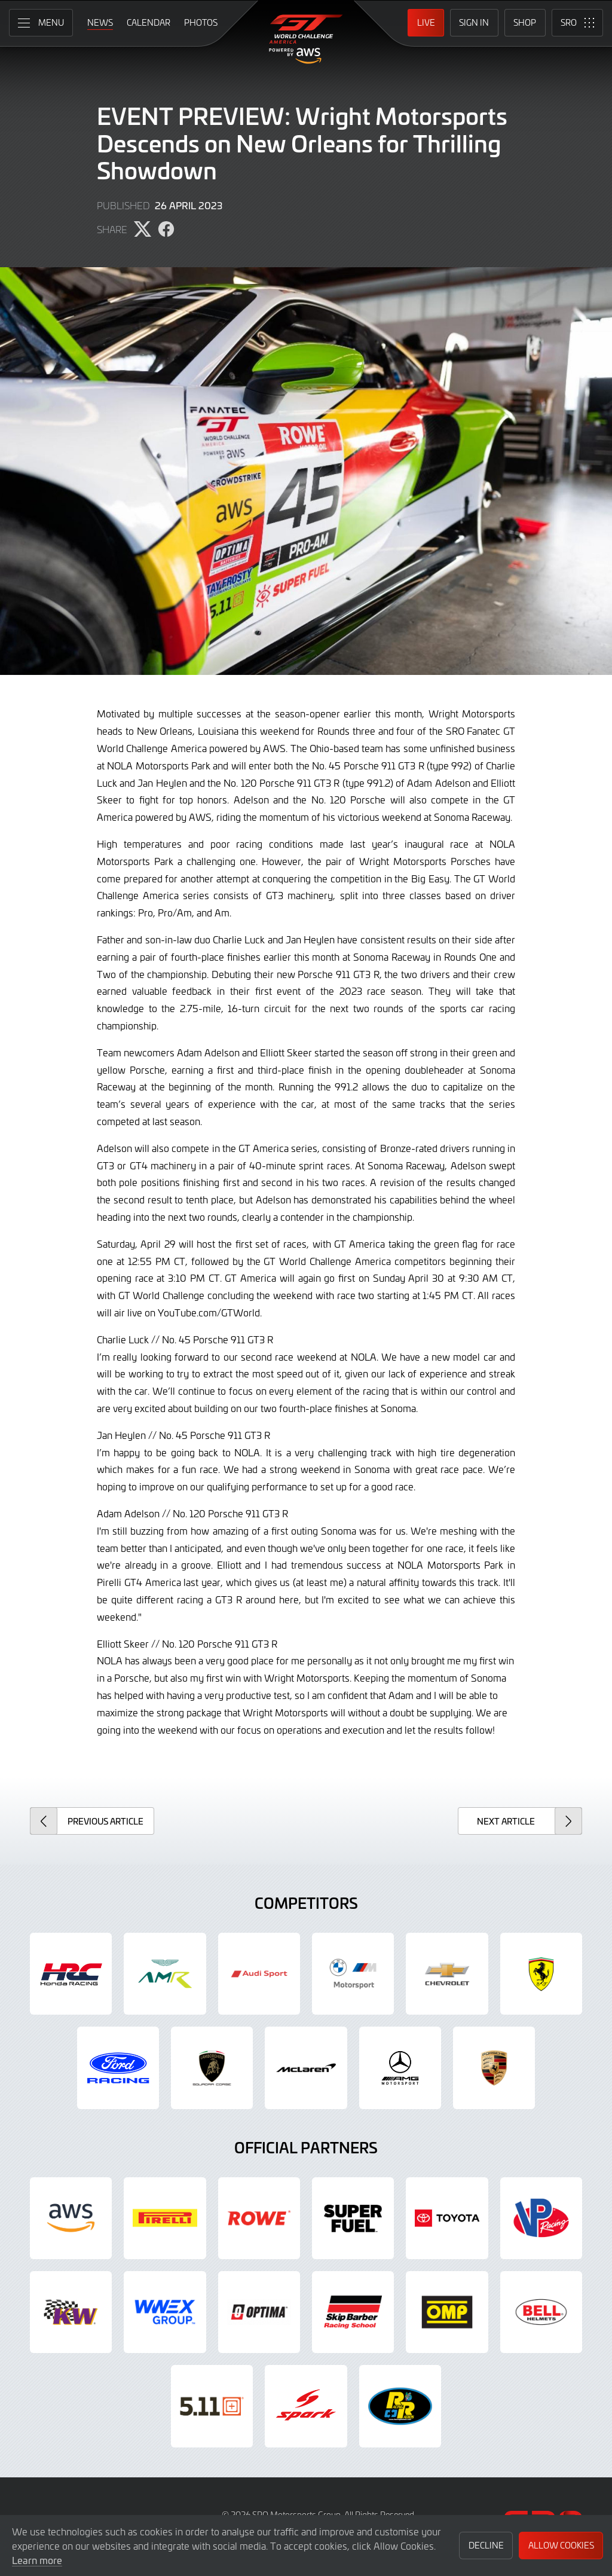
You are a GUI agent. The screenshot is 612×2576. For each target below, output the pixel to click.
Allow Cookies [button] (561, 2545)
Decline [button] (486, 2545)
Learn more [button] (37, 2559)
